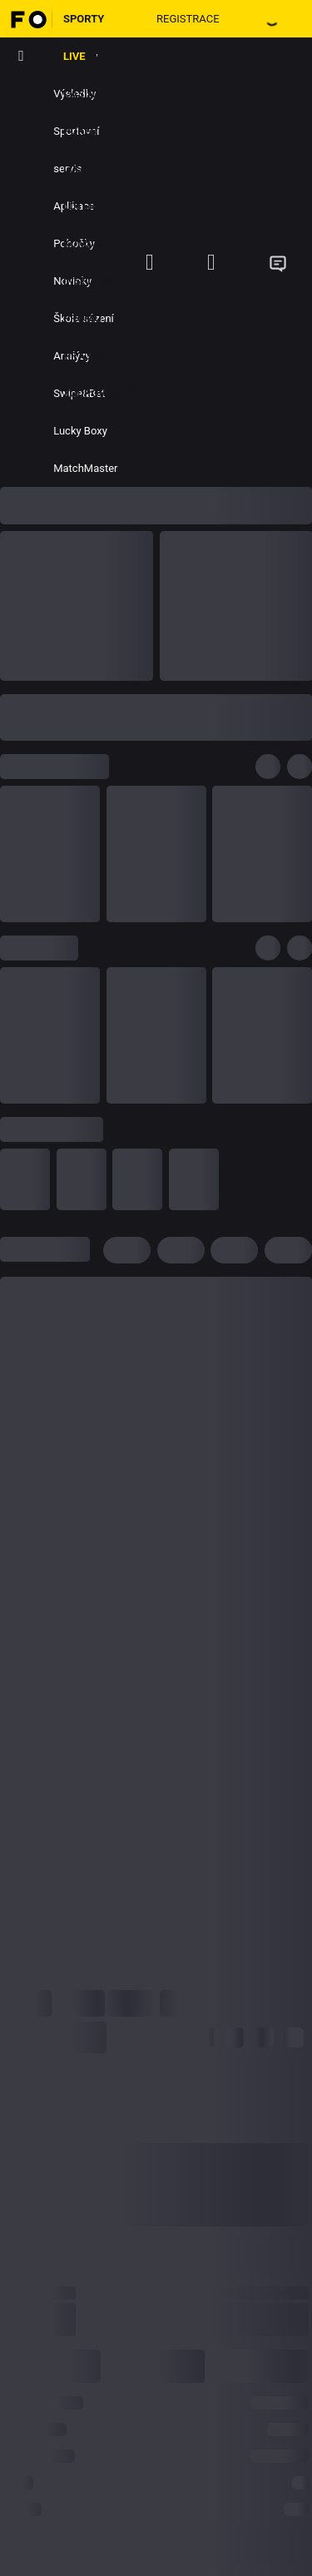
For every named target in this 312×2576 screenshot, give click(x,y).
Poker (80, 131)
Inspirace (90, 281)
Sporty (84, 18)
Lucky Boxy (80, 430)
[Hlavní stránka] (26, 18)
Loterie (84, 206)
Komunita (90, 243)
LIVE (74, 56)
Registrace (188, 18)
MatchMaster (85, 468)
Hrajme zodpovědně (97, 375)
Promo (82, 318)
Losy (76, 168)
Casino (82, 93)
